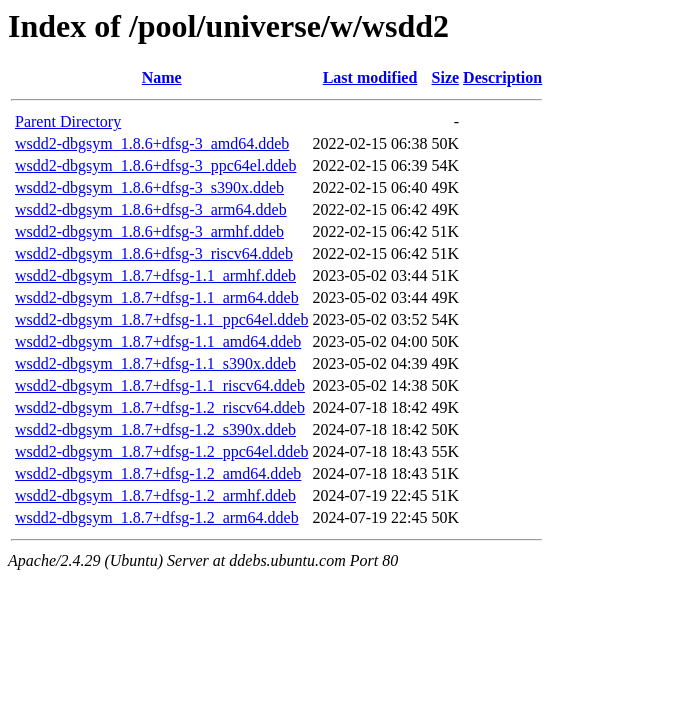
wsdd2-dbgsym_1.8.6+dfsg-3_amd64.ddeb (152, 143)
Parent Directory (68, 121)
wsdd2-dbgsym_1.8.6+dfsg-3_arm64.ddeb (151, 209)
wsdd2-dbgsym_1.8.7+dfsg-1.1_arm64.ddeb (157, 297)
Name (162, 77)
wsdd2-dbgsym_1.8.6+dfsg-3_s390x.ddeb (149, 187)
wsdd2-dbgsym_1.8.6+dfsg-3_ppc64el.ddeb (155, 165)
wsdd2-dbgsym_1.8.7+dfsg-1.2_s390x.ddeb (155, 429)
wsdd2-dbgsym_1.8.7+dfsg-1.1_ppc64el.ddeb (161, 319)
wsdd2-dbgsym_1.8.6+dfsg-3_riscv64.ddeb (154, 253)
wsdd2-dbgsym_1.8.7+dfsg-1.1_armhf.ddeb (155, 275)
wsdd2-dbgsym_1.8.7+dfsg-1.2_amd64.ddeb (158, 473)
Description (502, 77)
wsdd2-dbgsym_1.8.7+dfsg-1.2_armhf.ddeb (155, 495)
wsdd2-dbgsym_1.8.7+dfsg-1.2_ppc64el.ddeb (161, 451)
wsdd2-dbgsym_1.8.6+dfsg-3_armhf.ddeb (149, 231)
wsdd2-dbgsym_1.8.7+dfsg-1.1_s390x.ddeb (155, 363)
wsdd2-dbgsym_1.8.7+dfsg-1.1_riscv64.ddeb (160, 385)
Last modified (370, 77)
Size (446, 77)
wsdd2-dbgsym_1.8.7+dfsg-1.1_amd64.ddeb (158, 341)
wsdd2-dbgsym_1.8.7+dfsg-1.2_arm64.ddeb (157, 517)
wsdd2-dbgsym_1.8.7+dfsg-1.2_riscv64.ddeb (160, 407)
